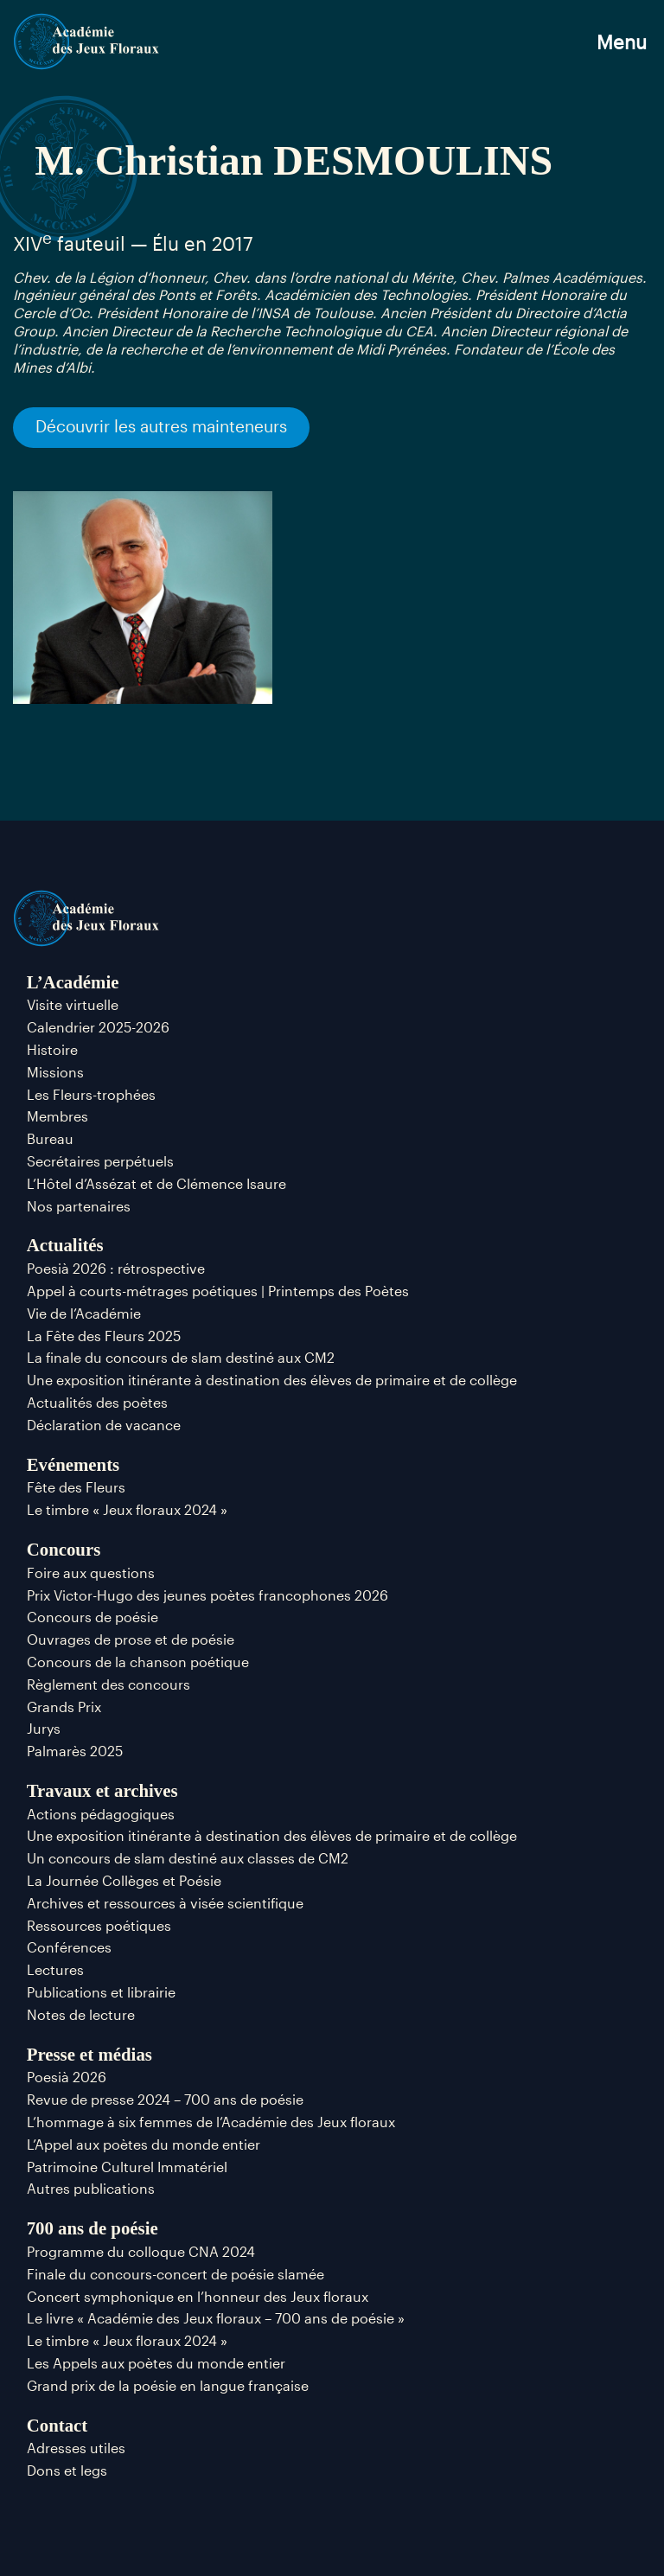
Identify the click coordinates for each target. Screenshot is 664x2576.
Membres (57, 1116)
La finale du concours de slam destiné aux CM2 (181, 1357)
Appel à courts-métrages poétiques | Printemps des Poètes (218, 1290)
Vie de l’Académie (84, 1313)
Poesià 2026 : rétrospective (116, 1268)
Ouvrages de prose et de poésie (130, 1639)
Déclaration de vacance (104, 1424)
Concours (64, 1549)
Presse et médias (89, 2054)
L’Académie (73, 982)
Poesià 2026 (66, 2076)
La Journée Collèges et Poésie (124, 1880)
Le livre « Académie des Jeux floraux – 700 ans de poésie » (216, 2318)
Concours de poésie (92, 1616)
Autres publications (91, 2188)
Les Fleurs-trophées (91, 1094)
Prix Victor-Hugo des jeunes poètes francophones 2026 (207, 1595)
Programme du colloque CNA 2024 (141, 2251)
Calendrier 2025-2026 (98, 1027)
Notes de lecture (81, 2014)
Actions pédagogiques (101, 1814)
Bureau (50, 1138)
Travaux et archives (102, 1790)
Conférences (69, 1947)
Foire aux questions (91, 1572)
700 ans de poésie (92, 2228)
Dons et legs (67, 2470)
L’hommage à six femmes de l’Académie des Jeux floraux (211, 2121)
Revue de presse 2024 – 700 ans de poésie (165, 2099)
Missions (55, 1072)
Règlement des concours (108, 1684)
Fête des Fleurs (76, 1487)
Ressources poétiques (99, 1925)
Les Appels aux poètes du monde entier (156, 2363)
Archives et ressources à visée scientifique (165, 1903)
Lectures (55, 1969)
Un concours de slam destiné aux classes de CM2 (187, 1858)
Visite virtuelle (72, 1004)
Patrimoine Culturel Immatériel (127, 2166)
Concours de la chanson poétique (138, 1661)
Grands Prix (64, 1706)
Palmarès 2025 (75, 1750)
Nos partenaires (79, 1206)
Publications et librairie (101, 1992)
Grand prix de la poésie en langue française (168, 2385)
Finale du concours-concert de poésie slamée (175, 2274)
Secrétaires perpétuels (100, 1161)
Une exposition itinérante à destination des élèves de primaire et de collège (272, 1379)
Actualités (65, 1245)
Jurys (44, 1728)
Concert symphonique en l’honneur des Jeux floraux (197, 2296)
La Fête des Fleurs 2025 (104, 1335)
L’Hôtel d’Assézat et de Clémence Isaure (156, 1183)
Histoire (52, 1049)
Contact (57, 2425)
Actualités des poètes (97, 1402)
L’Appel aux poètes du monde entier (143, 2144)
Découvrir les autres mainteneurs (161, 426)
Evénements (73, 1464)
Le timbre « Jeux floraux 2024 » (127, 1509)
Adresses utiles (76, 2447)
